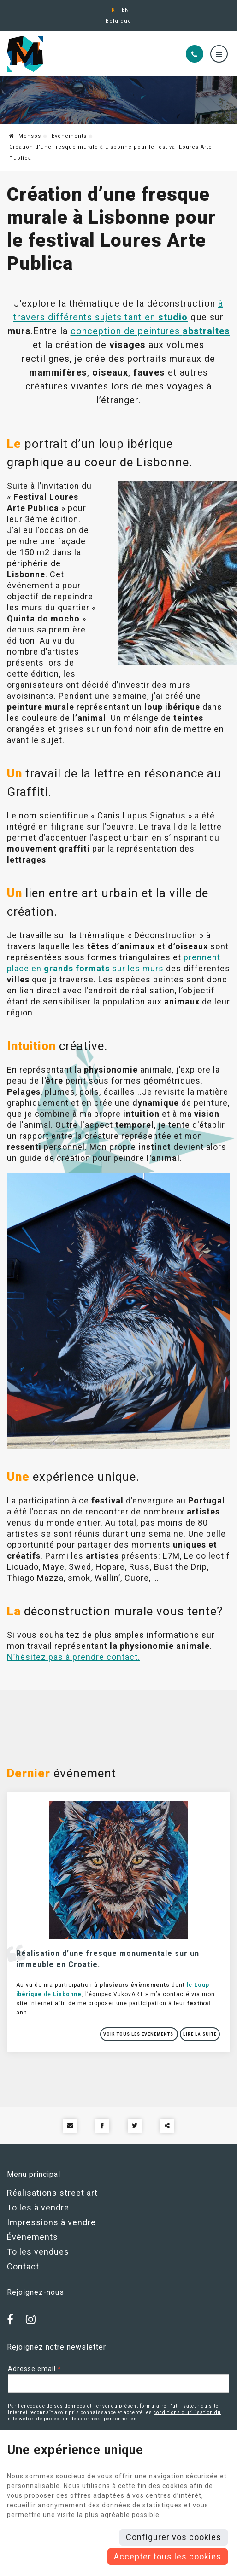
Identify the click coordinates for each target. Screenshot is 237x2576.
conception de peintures (150, 331)
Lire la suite (200, 2034)
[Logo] (69, 54)
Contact (23, 2266)
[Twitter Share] (135, 2126)
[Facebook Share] (102, 2126)
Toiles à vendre (38, 2207)
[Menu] (219, 54)
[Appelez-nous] (194, 54)
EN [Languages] (125, 10)
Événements (69, 136)
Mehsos (25, 136)
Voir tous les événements (139, 2034)
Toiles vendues (38, 2252)
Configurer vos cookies (173, 2537)
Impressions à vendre (51, 2222)
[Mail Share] (70, 2126)
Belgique (118, 21)
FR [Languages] (111, 10)
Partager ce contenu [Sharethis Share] (167, 2126)
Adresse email (34, 2369)
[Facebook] (12, 2320)
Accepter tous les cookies (167, 2556)
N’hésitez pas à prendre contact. (73, 1657)
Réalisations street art (52, 2193)
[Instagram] (33, 2320)
